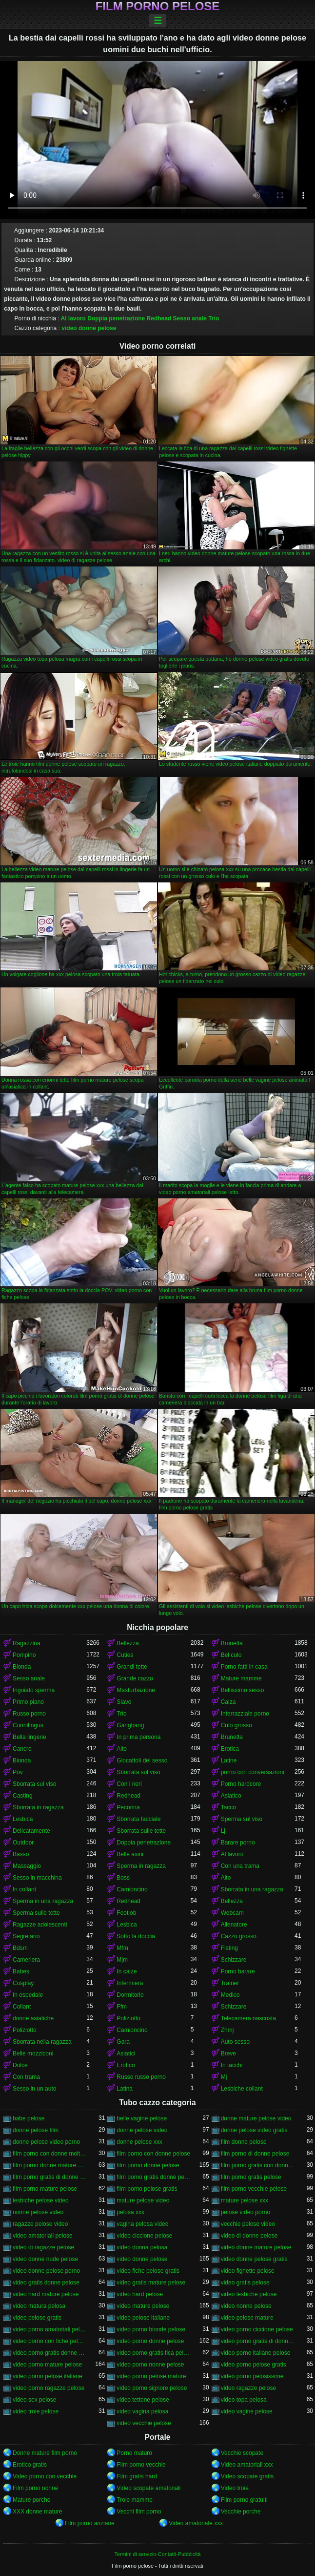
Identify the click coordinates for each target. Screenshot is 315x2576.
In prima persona (138, 1737)
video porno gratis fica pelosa (153, 2352)
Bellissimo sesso (242, 1690)
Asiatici (126, 2053)
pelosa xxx (130, 2212)
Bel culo (231, 1655)
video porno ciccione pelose (257, 2329)
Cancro (22, 1748)
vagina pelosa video (142, 2223)
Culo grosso (236, 1725)
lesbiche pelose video (41, 2200)
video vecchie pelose (144, 2423)
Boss (123, 1877)
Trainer (230, 1983)
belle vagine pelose (142, 2118)
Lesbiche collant (242, 2088)
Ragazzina (26, 1643)
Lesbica (23, 1819)
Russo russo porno (141, 2076)
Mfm (122, 1948)
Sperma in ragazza (141, 1866)
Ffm (122, 2006)
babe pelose (28, 2118)
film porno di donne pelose (255, 2153)
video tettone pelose (143, 2399)
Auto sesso (235, 2041)
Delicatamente (31, 1830)
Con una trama (240, 1866)
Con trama (26, 2076)
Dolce (20, 2065)
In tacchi (232, 2065)
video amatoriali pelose (43, 2235)
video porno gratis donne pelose (49, 2352)
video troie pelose (36, 2411)
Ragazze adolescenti (40, 1924)
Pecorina (128, 1807)
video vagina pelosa (142, 2411)
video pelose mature (247, 2317)
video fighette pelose (248, 2270)
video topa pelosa (244, 2399)
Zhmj (227, 2030)
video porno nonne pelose (150, 2364)
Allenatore (234, 1924)
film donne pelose (244, 2141)
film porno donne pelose (148, 2165)
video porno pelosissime (252, 2376)
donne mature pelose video (256, 2118)
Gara (123, 2041)
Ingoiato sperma (34, 1690)
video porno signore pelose (152, 2388)
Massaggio (27, 1866)
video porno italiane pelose (256, 2352)
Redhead (159, 318)
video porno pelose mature (151, 2376)
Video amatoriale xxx (196, 2523)
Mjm (122, 1959)
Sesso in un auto (34, 2088)
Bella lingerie (29, 1737)
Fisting (229, 1948)
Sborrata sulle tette (141, 1830)
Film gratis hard (137, 2476)
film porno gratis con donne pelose (258, 2165)
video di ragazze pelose (43, 2247)
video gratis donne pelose (46, 2282)
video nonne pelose (246, 2306)
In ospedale (28, 1994)
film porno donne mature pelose (49, 2165)
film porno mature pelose (45, 2188)
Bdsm (20, 1948)
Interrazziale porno (245, 1713)
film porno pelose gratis (147, 2188)
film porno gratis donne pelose (153, 2177)
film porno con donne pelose (153, 2153)
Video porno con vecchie (45, 2476)
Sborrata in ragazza (38, 1807)
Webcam (232, 1912)
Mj (224, 2076)
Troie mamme (135, 2499)
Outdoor (23, 1842)
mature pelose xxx (244, 2200)
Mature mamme (241, 1678)
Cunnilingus (28, 1725)
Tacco (228, 1807)
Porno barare (238, 1971)
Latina (125, 2088)
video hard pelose (140, 2294)
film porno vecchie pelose (254, 2188)
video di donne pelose (249, 2235)
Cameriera (26, 1959)
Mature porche (31, 2499)
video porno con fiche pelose (49, 2341)
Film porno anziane (90, 2523)
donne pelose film (36, 2130)
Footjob (126, 1912)
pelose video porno (245, 2212)
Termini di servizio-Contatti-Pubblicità (157, 2554)
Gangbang (130, 1725)
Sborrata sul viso (138, 1772)
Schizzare (234, 1959)
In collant (24, 1889)
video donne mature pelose (256, 2247)
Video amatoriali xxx (247, 2464)
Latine (229, 1760)
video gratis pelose (245, 2282)
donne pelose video (142, 2130)
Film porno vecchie (141, 2464)
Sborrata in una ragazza (252, 1889)
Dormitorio (130, 1994)
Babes (21, 1971)
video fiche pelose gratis (148, 2270)
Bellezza (127, 1643)
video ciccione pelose (144, 2235)
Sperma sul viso (241, 1819)
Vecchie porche (241, 2511)
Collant (22, 2006)
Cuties (125, 1655)
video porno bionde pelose (151, 2329)
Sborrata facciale (138, 1819)
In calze (127, 1971)
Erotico (126, 2065)
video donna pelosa (142, 2247)
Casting (23, 1795)
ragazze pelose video (40, 2223)
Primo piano (28, 1701)
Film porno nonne (35, 2488)
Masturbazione (136, 1690)
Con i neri (129, 1783)
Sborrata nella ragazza (42, 2041)
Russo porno (29, 1713)
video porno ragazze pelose (48, 2388)
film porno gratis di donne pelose (49, 2177)
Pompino (24, 1655)
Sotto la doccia (136, 1936)
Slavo (124, 1701)
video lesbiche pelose (249, 2294)
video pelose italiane (143, 2317)
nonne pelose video (38, 2212)
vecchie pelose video (248, 2223)
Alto (122, 1748)
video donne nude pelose (45, 2259)
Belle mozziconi (33, 2053)
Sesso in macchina (37, 1877)
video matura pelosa (39, 2306)
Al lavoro (73, 318)
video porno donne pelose (150, 2341)
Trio (213, 318)
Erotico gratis (30, 2464)
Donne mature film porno (45, 2453)
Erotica (230, 1748)
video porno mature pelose (47, 2364)
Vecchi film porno (139, 2511)
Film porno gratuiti (244, 2499)
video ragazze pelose (248, 2388)
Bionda (22, 1666)
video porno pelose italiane (47, 2376)
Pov (18, 1772)
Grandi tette (132, 1666)
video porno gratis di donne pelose (258, 2341)
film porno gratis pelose (251, 2177)
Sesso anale (190, 318)
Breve (228, 2053)
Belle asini (130, 1854)
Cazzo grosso (238, 1936)
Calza (228, 1701)
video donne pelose (88, 328)
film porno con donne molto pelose (49, 2153)
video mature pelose (143, 2306)
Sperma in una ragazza (43, 1901)
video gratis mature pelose (151, 2282)
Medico (230, 1994)
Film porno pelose (158, 6)
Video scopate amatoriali (148, 2488)
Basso (21, 1854)
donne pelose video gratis (254, 2130)
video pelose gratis (37, 2317)
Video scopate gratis (247, 2476)
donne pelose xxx (139, 2141)
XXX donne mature (37, 2511)
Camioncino (132, 1889)
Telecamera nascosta (248, 2018)
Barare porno (238, 1842)
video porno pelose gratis (253, 2364)
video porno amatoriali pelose (49, 2329)
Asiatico (231, 1795)
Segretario (26, 1936)
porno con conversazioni (252, 1772)
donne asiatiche (33, 2018)
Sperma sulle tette (36, 1912)
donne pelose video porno (46, 2141)
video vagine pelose (247, 2411)
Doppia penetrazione (116, 318)
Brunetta (232, 1643)
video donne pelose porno (46, 2270)
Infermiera (130, 1983)
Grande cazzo (135, 1678)
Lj (223, 1830)
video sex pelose (34, 2399)
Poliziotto (128, 2018)
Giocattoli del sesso (142, 1760)
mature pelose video (143, 2200)
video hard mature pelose (46, 2294)
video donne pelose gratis (254, 2259)
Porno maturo (134, 2453)
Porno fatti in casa (244, 1666)
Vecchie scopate (242, 2453)
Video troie (235, 2488)
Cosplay (23, 1983)
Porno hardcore (241, 1783)
